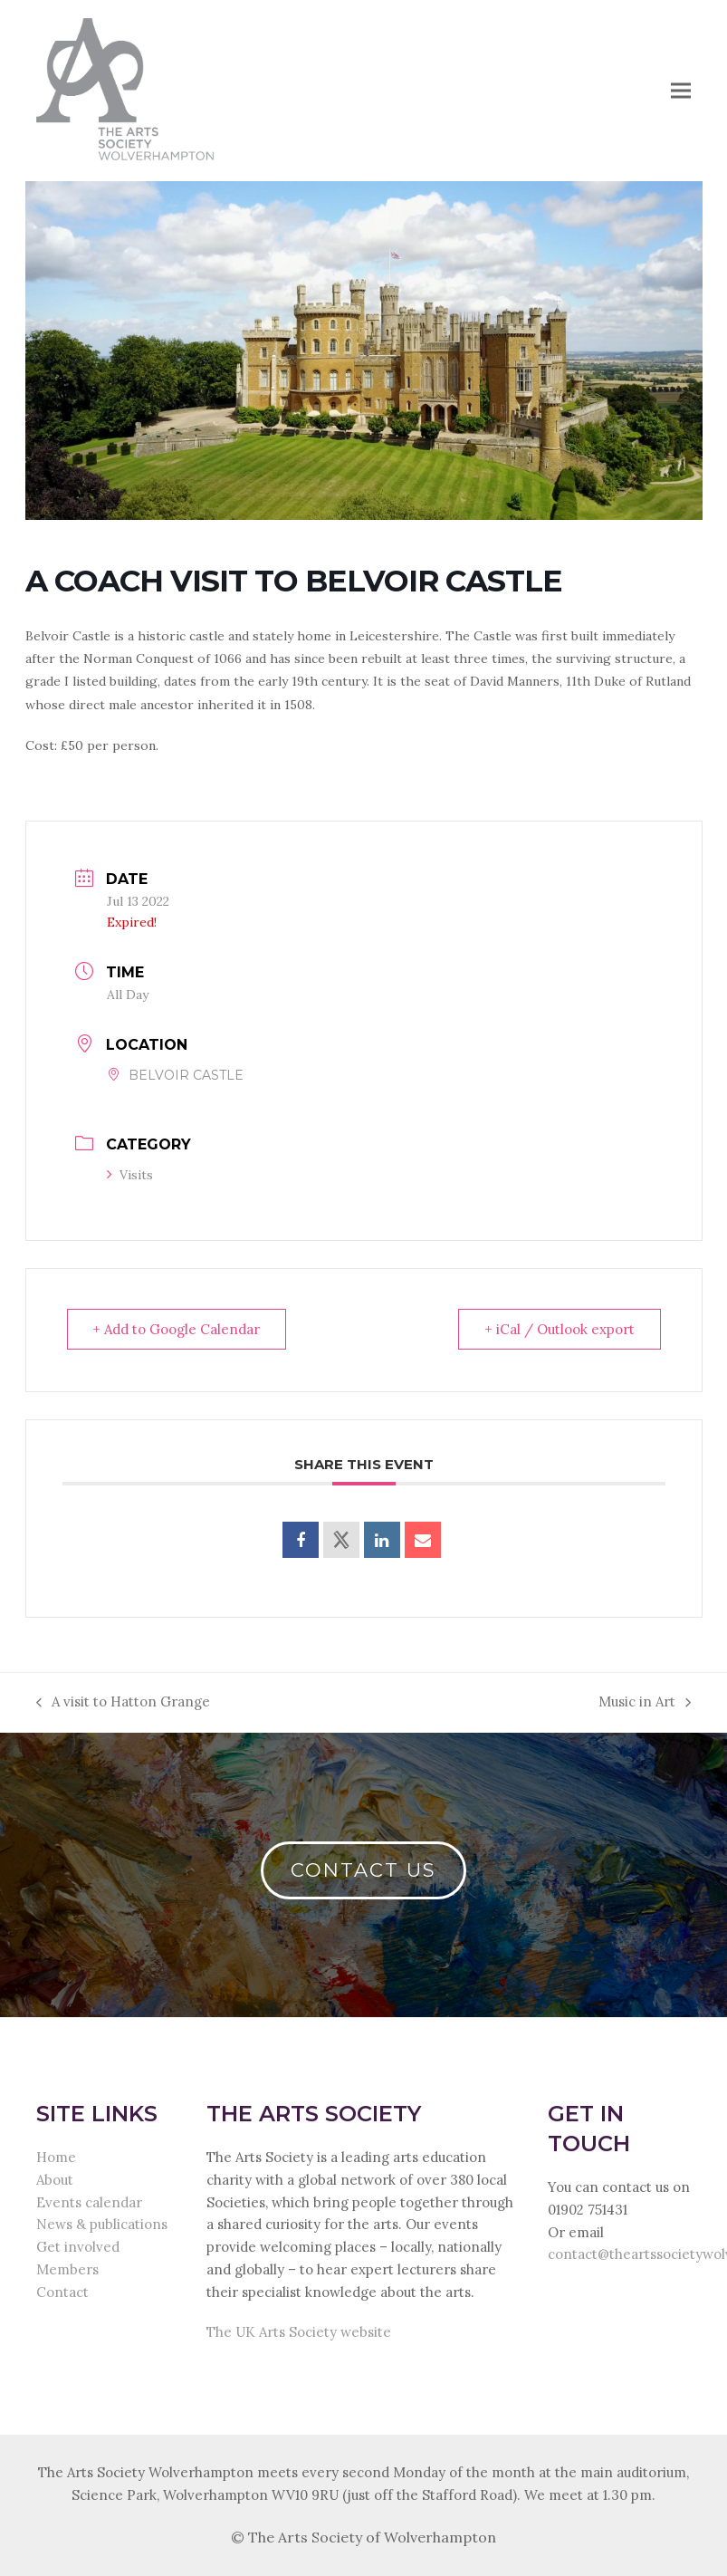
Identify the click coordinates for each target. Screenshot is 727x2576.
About (54, 2179)
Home (56, 2157)
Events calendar (89, 2202)
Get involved (78, 2246)
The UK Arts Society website (298, 2332)
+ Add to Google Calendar (177, 1329)
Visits (130, 1175)
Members (67, 2269)
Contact (62, 2292)
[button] (681, 90)
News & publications (101, 2224)
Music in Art (644, 1703)
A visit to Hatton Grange (123, 1703)
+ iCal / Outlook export (559, 1329)
